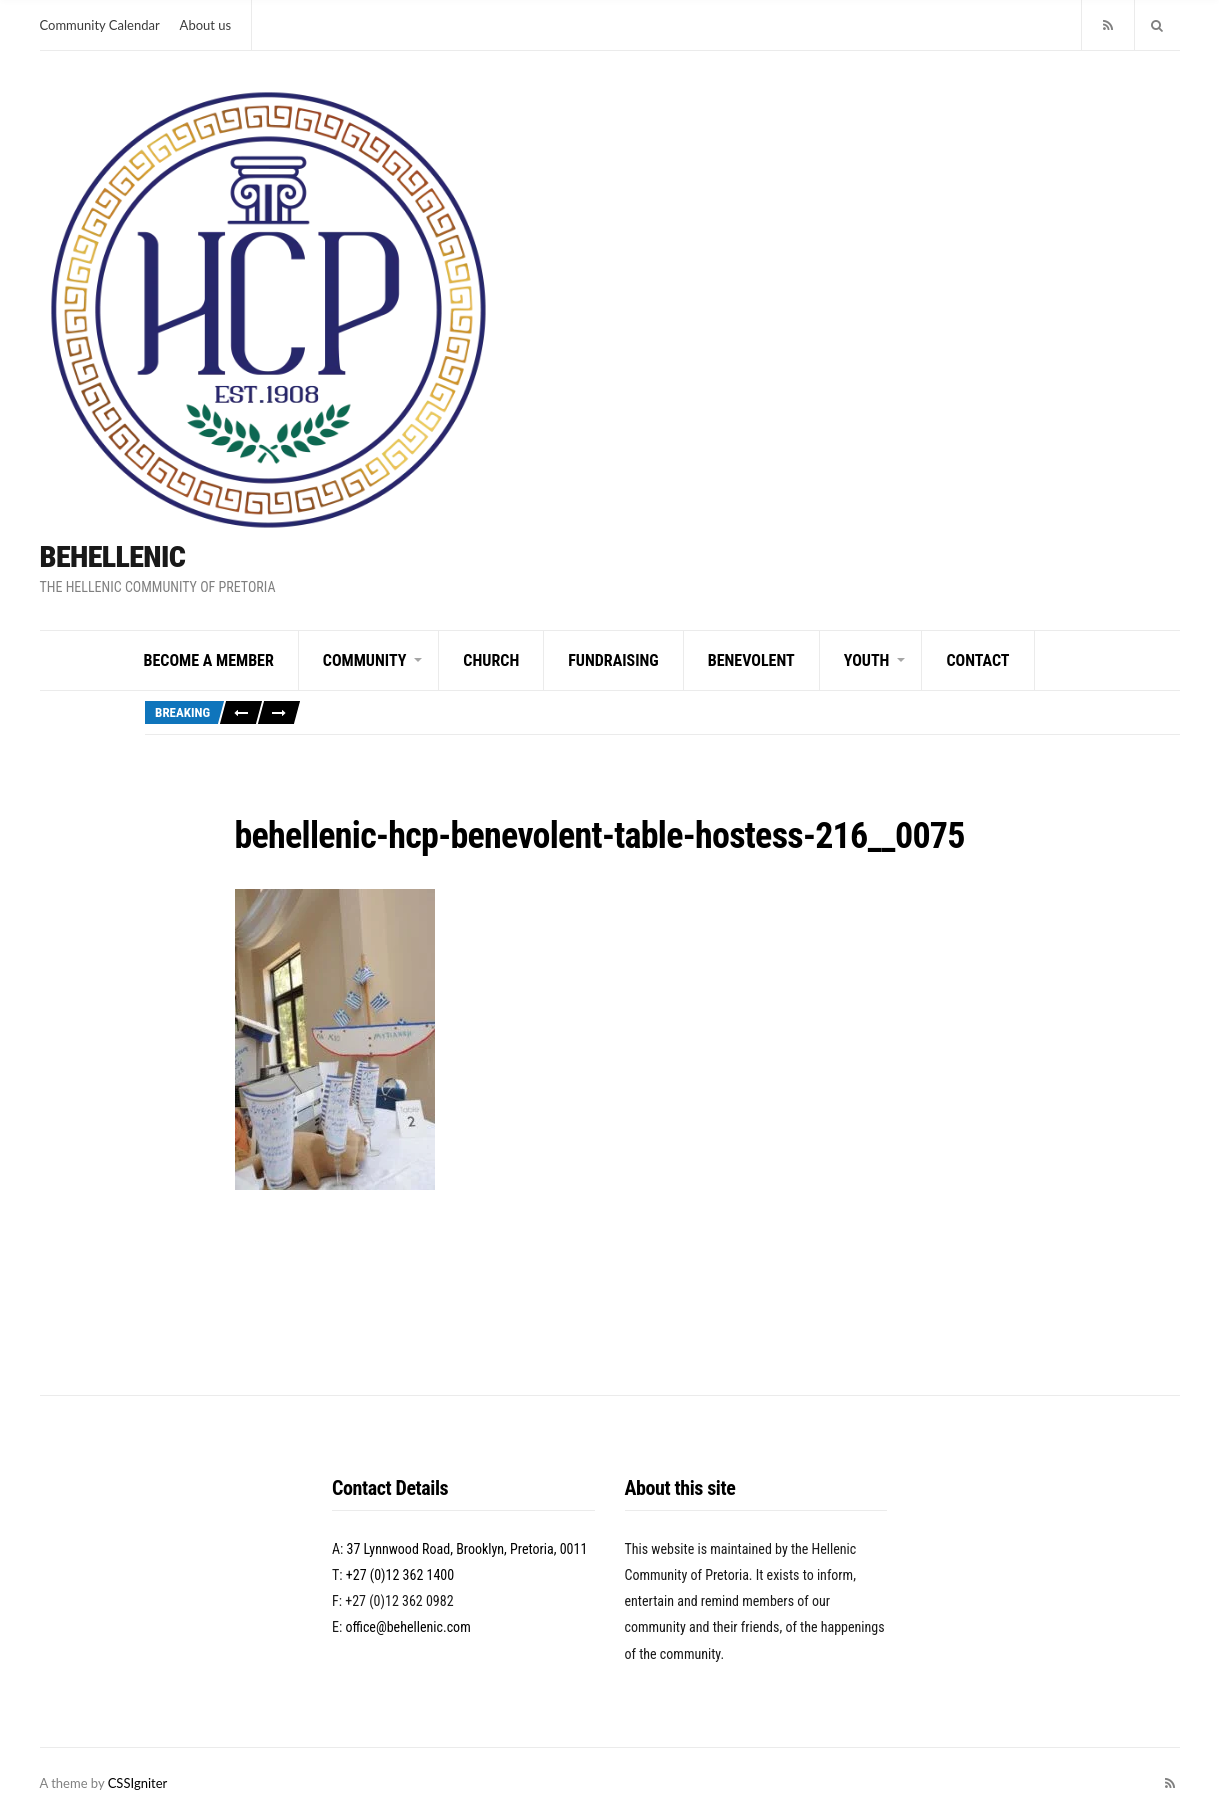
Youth (867, 660)
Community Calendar (100, 25)
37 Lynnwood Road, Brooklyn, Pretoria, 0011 (467, 1549)
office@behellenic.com (407, 1627)
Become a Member (209, 660)
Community (365, 660)
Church (491, 660)
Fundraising (613, 660)
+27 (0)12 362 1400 (400, 1575)
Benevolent (751, 660)
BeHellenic (113, 556)
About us (206, 25)
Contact (977, 660)
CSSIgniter (138, 1783)
